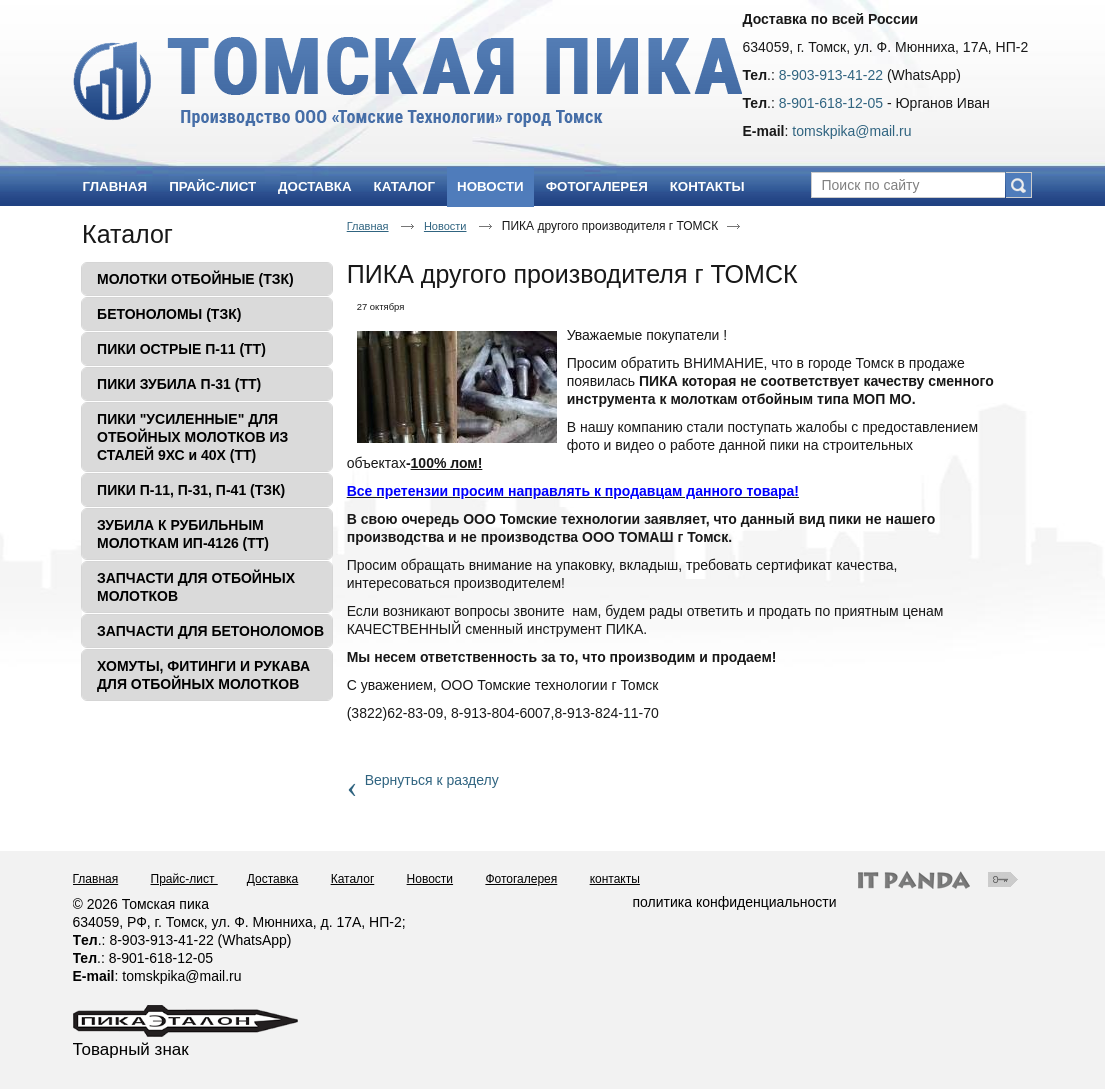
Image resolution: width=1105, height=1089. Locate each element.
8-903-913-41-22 (831, 75)
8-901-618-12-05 (831, 103)
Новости (490, 186)
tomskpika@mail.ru (851, 131)
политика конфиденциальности (735, 902)
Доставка (273, 879)
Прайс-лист (184, 879)
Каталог (127, 234)
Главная (368, 226)
